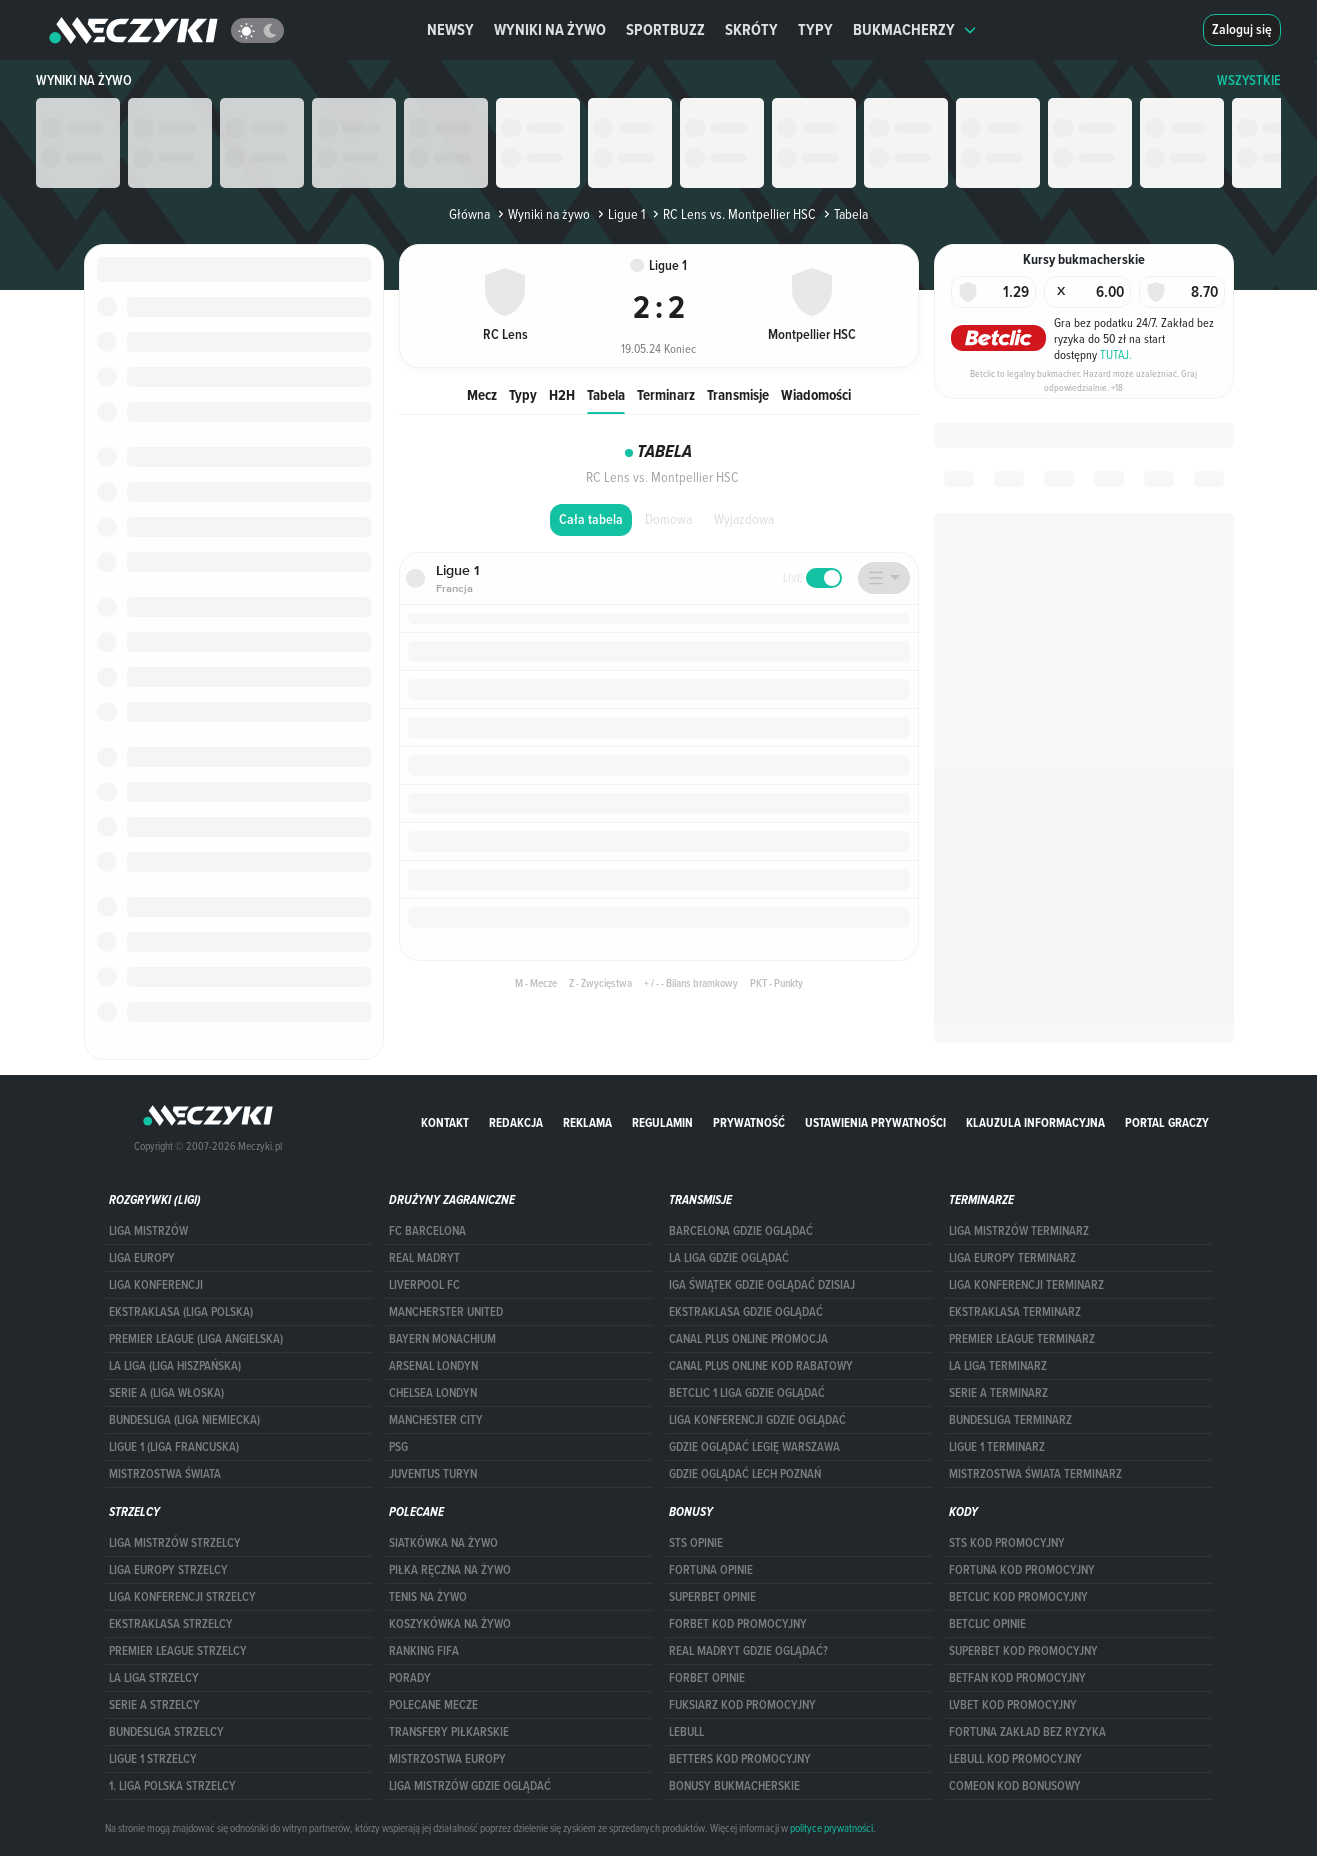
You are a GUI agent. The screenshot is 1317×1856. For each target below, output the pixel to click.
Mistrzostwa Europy (447, 1759)
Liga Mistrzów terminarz (1019, 1231)
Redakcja (516, 1122)
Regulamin (662, 1122)
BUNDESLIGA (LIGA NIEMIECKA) (184, 1420)
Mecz (482, 394)
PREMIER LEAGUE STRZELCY (178, 1651)
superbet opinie (712, 1597)
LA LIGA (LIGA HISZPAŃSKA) (175, 1366)
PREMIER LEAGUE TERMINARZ (1022, 1339)
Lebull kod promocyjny (1015, 1759)
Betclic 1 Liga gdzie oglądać (747, 1393)
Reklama (587, 1122)
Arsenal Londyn (433, 1366)
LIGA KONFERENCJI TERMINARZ (1026, 1285)
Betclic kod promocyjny (1018, 1597)
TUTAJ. (1116, 354)
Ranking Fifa (424, 1651)
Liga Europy (142, 1258)
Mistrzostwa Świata (165, 1474)
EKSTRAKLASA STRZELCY (171, 1624)
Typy (815, 29)
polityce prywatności (831, 1828)
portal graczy (1167, 1122)
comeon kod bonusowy (1015, 1786)
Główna (469, 214)
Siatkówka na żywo (443, 1543)
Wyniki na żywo (550, 29)
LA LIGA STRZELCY (154, 1678)
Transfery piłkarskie (449, 1732)
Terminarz (666, 394)
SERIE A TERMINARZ (998, 1393)
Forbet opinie (707, 1678)
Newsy (450, 29)
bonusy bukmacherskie (734, 1786)
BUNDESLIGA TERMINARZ (1010, 1420)
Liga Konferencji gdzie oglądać (757, 1420)
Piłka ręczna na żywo (450, 1570)
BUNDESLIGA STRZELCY (166, 1732)
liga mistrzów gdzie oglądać (470, 1786)
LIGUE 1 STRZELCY (153, 1759)
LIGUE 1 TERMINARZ (997, 1447)
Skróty (751, 29)
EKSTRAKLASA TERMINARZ (1015, 1312)
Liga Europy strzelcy (168, 1570)
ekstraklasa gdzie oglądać (746, 1312)
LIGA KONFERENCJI (156, 1285)
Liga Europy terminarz (1012, 1258)
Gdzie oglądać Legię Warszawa (754, 1447)
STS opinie (696, 1543)
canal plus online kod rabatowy (761, 1366)
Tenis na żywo (428, 1597)
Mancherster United (446, 1312)
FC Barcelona (427, 1231)
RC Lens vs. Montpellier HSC (732, 214)
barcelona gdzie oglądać (741, 1231)
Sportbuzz (665, 29)
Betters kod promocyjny (740, 1759)
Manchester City (436, 1420)
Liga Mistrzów (148, 1231)
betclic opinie (987, 1624)
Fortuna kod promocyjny (1022, 1570)
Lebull (686, 1732)
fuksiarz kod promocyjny (742, 1705)
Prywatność (749, 1122)
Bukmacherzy (915, 29)
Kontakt (445, 1122)
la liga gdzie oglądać (729, 1258)
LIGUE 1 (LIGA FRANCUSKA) (174, 1447)
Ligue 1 (619, 214)
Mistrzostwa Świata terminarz (1035, 1474)
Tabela (606, 394)
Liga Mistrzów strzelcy (175, 1543)
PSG (398, 1447)
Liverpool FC (424, 1285)
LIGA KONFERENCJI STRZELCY (182, 1597)
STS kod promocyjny (1007, 1543)
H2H (562, 394)
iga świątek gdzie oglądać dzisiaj (762, 1285)
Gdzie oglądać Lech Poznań (745, 1474)
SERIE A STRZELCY (154, 1705)
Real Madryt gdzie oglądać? (748, 1651)
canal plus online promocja (748, 1339)
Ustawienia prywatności (875, 1122)
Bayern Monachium (442, 1339)
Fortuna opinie (711, 1570)
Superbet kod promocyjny (1023, 1651)
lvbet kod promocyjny (1013, 1705)
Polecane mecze (433, 1705)
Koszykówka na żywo (450, 1624)
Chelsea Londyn (433, 1393)
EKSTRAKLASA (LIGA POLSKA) (181, 1312)
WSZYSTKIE (1249, 80)
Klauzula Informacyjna (1035, 1122)
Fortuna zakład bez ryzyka (1027, 1732)
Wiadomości (816, 394)
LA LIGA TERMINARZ (998, 1366)
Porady (410, 1678)
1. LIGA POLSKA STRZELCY (172, 1786)
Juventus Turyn (433, 1474)
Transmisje (738, 394)
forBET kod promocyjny (738, 1624)
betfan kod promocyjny (1017, 1678)
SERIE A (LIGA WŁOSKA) (166, 1393)
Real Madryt (424, 1258)
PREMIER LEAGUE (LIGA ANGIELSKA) (196, 1339)
